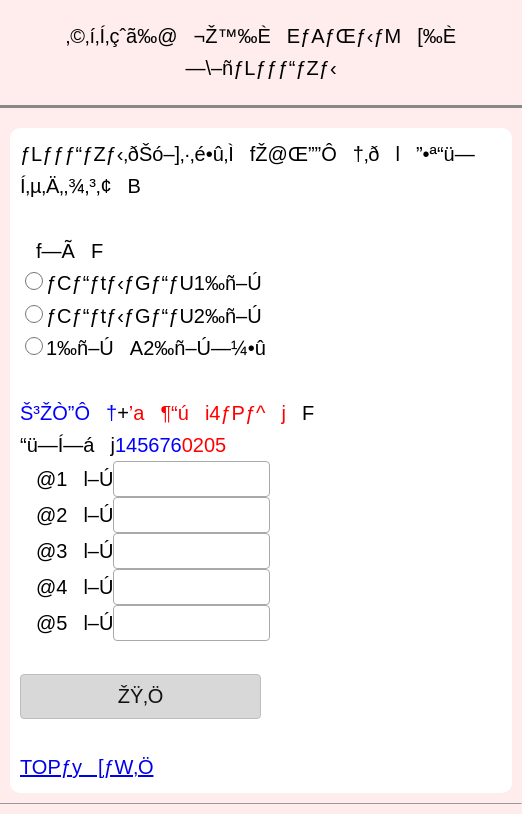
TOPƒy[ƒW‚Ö (86, 767)
